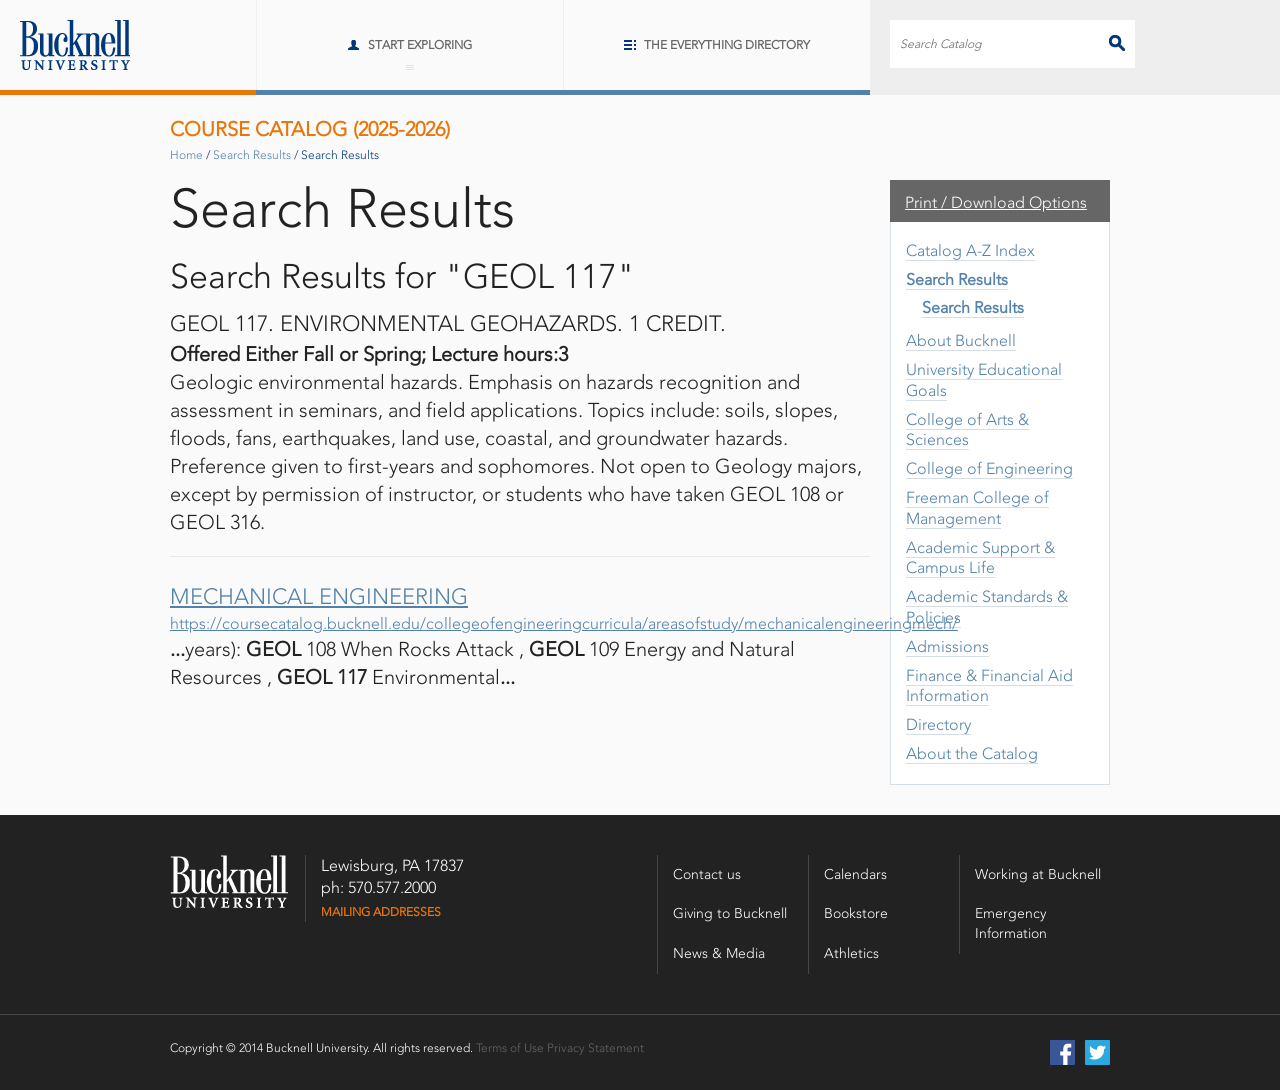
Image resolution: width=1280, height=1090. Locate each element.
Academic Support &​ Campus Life (980, 558)
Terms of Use (510, 1048)
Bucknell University (65, 45)
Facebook (1062, 1052)
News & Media (719, 953)
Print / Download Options (996, 202)
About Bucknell (961, 340)
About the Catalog (972, 753)
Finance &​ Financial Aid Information (989, 686)
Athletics (851, 953)
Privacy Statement (595, 1048)
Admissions (947, 646)
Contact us (707, 874)
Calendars (855, 874)
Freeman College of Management (977, 508)
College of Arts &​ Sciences (967, 430)
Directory (938, 724)
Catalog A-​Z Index (970, 250)
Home (186, 155)
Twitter (1097, 1052)
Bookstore (856, 913)
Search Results (252, 155)
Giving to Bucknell (730, 913)
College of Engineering (989, 468)
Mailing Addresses (381, 912)
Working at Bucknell (1038, 874)
